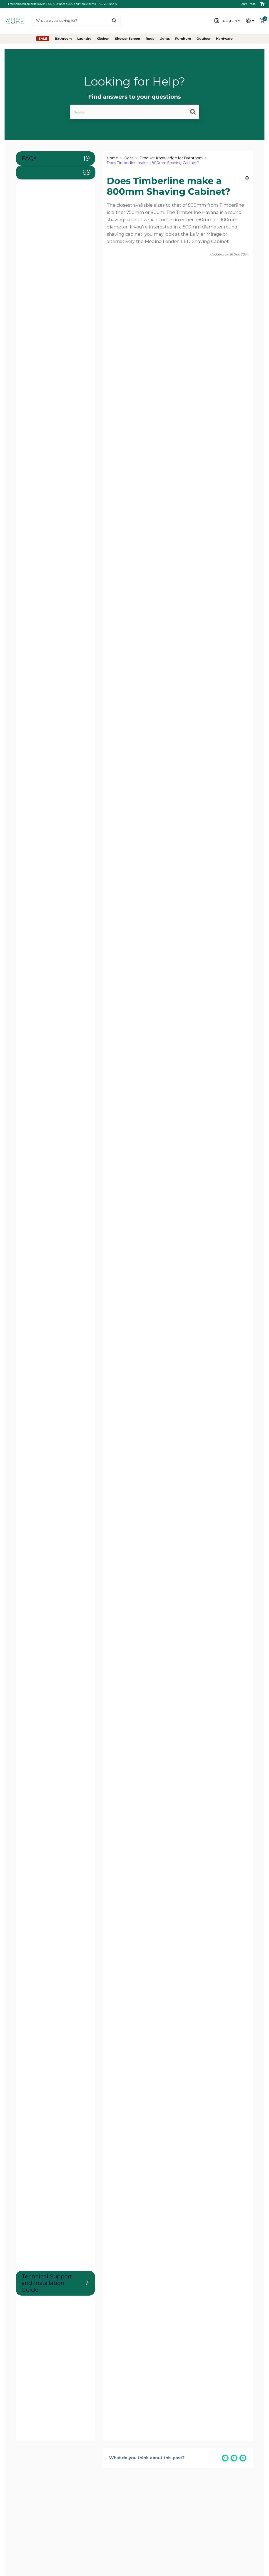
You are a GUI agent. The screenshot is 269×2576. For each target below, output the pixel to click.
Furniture (183, 39)
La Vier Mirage (205, 234)
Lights (164, 39)
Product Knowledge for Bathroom (171, 158)
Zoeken (114, 20)
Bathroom (63, 39)
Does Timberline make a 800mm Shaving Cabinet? (153, 163)
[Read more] (227, 21)
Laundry (84, 39)
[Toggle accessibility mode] (262, 4)
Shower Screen (127, 39)
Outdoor (204, 39)
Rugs (150, 39)
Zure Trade (248, 3)
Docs (128, 158)
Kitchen (103, 39)
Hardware (224, 39)
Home (112, 158)
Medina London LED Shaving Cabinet (187, 241)
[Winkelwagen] (262, 21)
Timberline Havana (197, 212)
